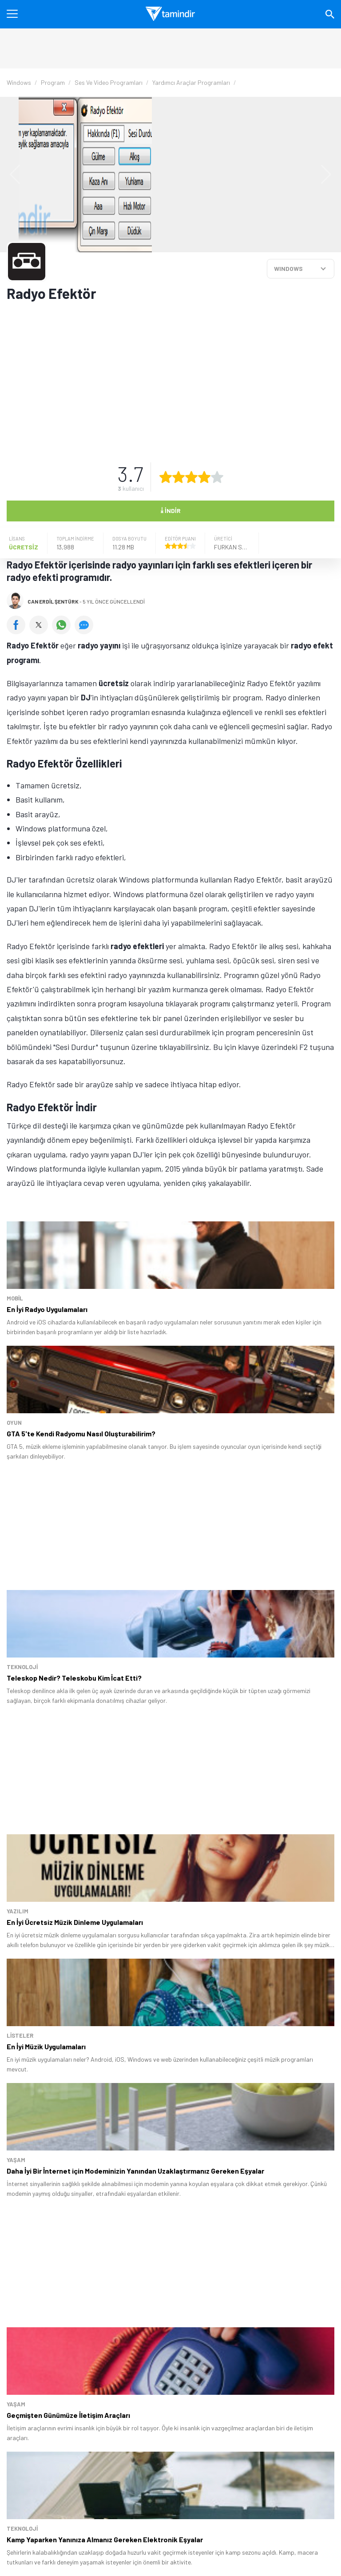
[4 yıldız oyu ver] (204, 477)
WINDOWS (288, 268)
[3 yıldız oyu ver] (191, 477)
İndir (170, 510)
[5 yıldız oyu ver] (217, 477)
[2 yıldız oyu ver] (178, 477)
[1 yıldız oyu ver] (165, 477)
